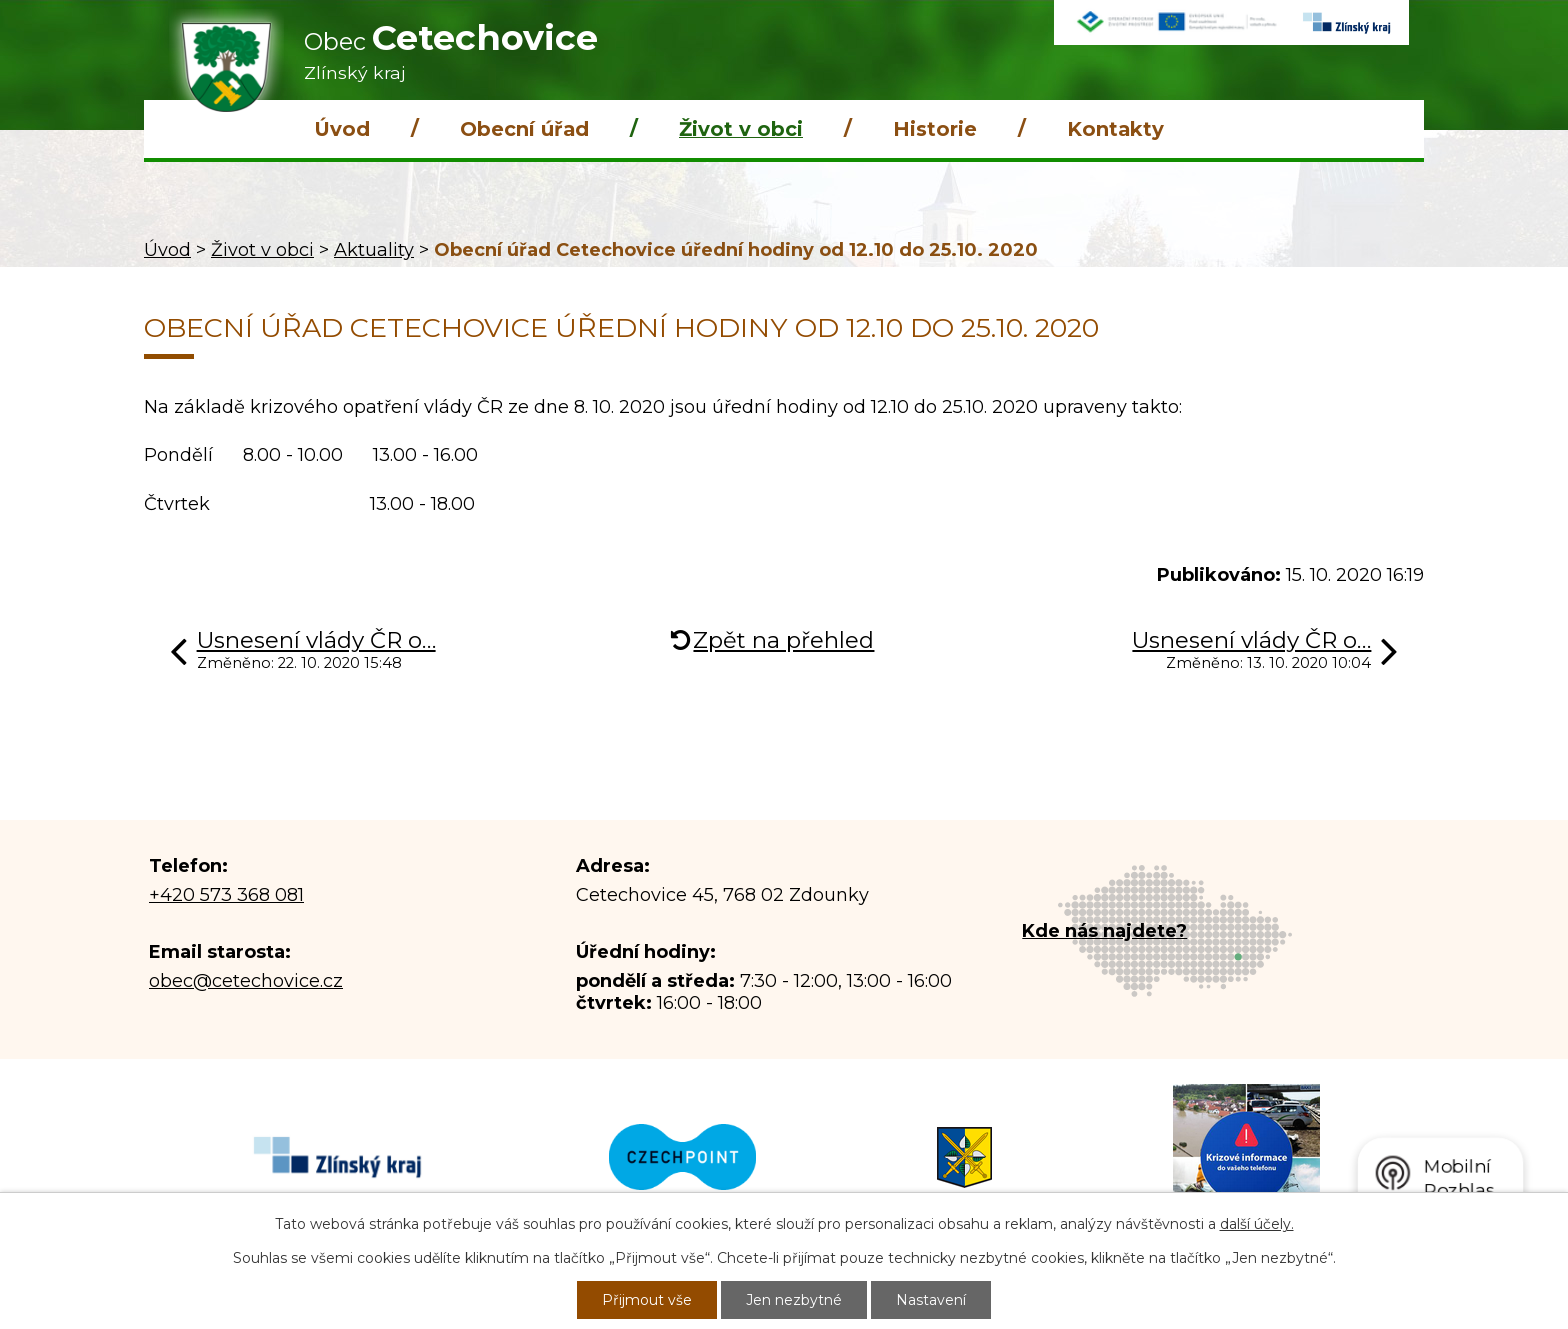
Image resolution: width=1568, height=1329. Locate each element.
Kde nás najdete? (1104, 931)
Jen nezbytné (794, 1300)
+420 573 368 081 (226, 895)
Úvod (342, 129)
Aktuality (374, 250)
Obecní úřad (524, 129)
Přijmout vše (647, 1300)
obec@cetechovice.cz (246, 981)
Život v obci (741, 129)
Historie (935, 129)
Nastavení (931, 1300)
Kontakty (1115, 129)
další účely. (1257, 1224)
